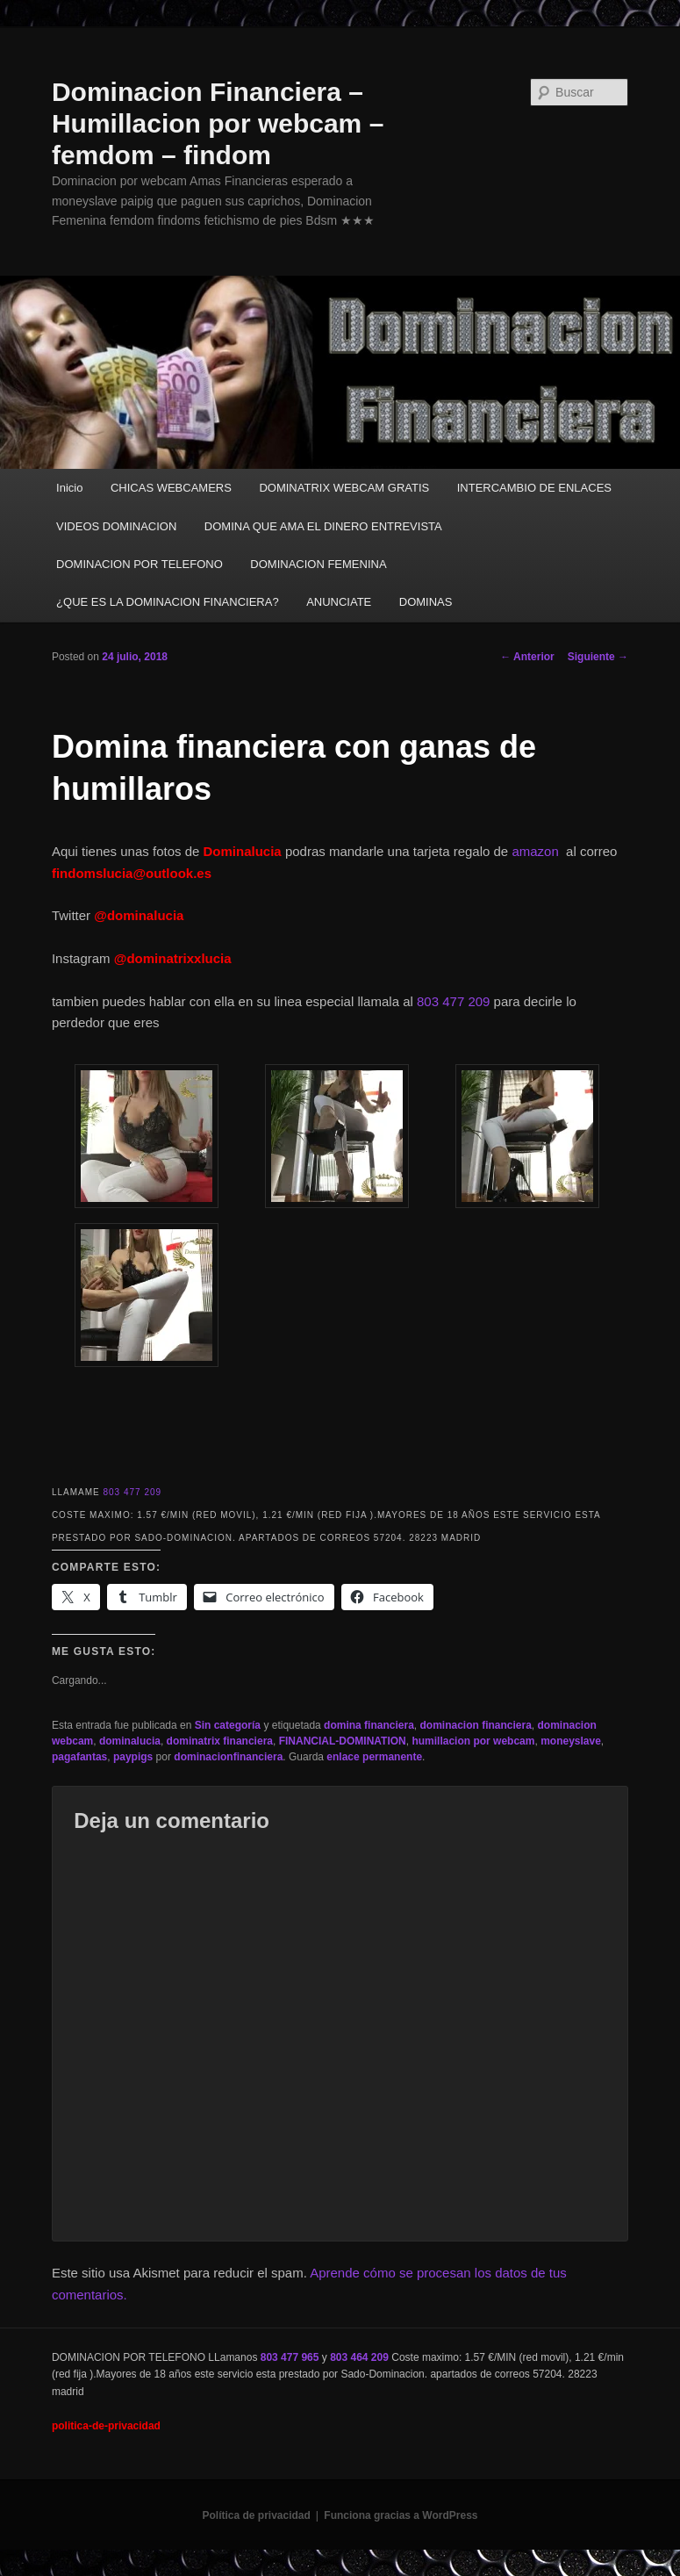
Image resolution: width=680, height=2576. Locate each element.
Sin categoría (228, 1725)
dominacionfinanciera (228, 1757)
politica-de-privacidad (106, 2426)
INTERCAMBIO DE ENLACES (534, 487)
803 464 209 (359, 2357)
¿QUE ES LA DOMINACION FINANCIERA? (167, 601)
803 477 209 (453, 1001)
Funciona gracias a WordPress (400, 2515)
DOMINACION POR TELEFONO (139, 564)
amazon (539, 851)
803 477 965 (290, 2357)
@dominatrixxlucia (173, 958)
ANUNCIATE (338, 601)
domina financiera (369, 1725)
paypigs (133, 1757)
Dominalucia (243, 851)
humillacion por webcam (473, 1741)
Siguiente (598, 657)
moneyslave (570, 1741)
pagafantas (79, 1757)
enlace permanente (374, 1757)
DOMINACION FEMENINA (318, 564)
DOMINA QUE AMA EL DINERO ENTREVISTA (323, 526)
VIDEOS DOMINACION (116, 526)
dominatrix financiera (220, 1741)
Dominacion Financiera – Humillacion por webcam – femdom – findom (217, 123)
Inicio (69, 487)
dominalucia (130, 1741)
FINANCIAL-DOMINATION (342, 1741)
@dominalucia (138, 915)
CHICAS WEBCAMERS (171, 487)
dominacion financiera (475, 1725)
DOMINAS (426, 601)
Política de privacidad (256, 2515)
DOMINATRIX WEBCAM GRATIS (344, 487)
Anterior (527, 657)
